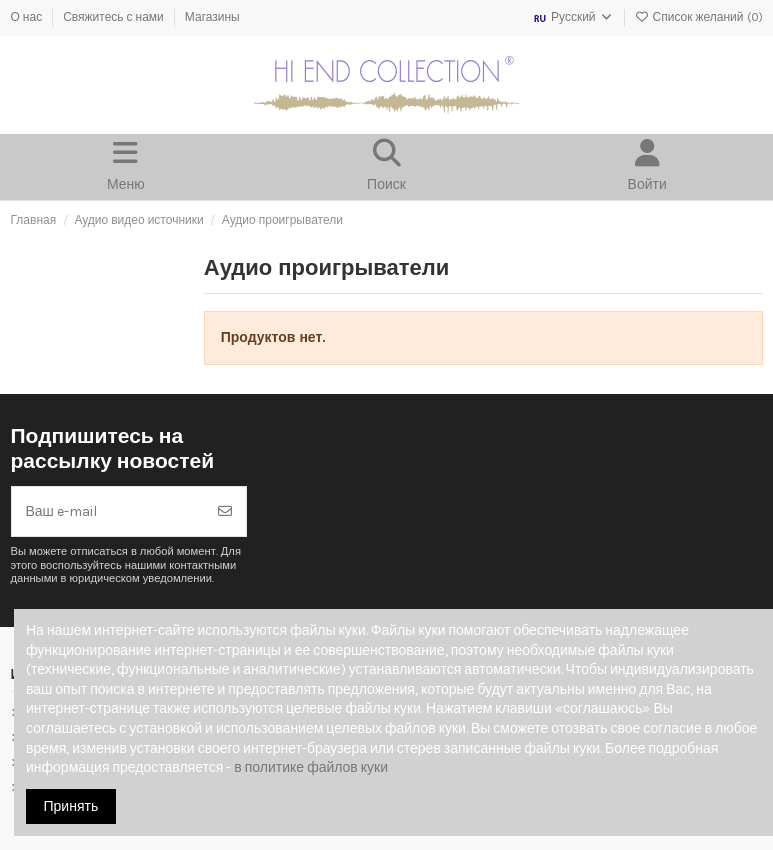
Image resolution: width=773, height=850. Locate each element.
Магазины (212, 17)
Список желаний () (699, 17)
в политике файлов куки (311, 767)
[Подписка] (225, 511)
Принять (71, 806)
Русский (573, 17)
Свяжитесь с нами (115, 17)
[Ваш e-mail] (109, 511)
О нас (28, 17)
